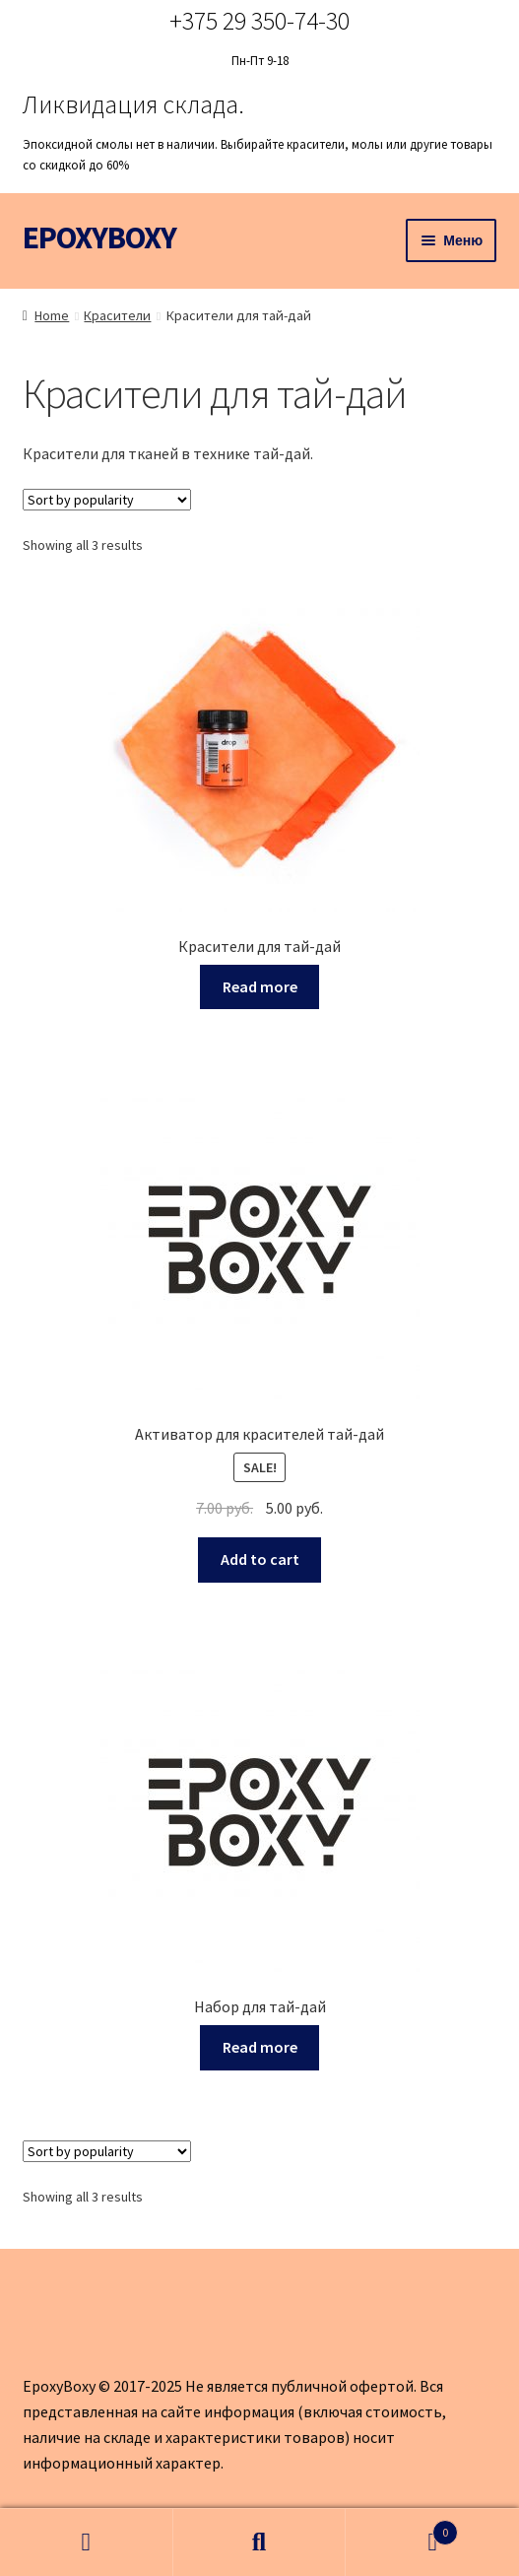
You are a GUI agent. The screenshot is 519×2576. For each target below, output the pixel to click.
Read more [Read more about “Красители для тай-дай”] (260, 986)
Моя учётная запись (86, 2542)
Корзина (402, 2528)
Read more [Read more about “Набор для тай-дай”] (260, 2047)
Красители (117, 315)
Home (51, 315)
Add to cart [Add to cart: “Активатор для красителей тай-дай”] (260, 1559)
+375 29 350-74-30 (259, 20)
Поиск (260, 2542)
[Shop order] (107, 499)
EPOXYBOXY (99, 237)
